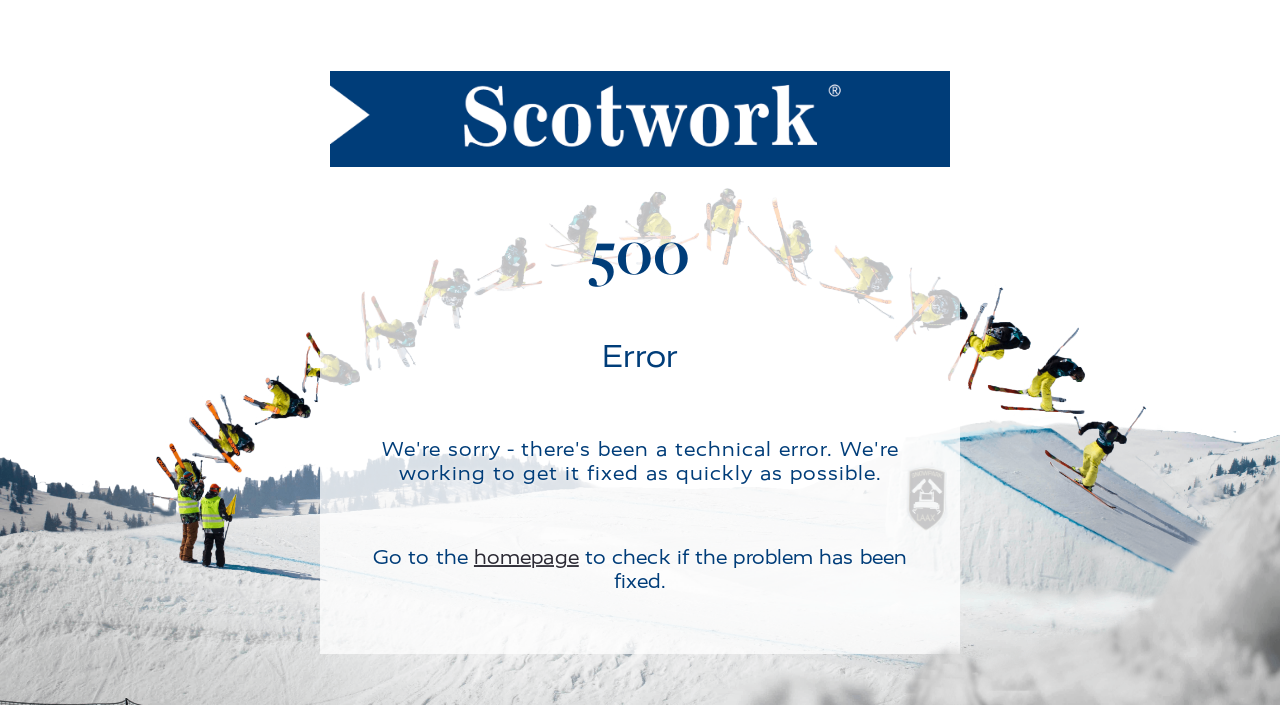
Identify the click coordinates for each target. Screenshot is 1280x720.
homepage (526, 557)
